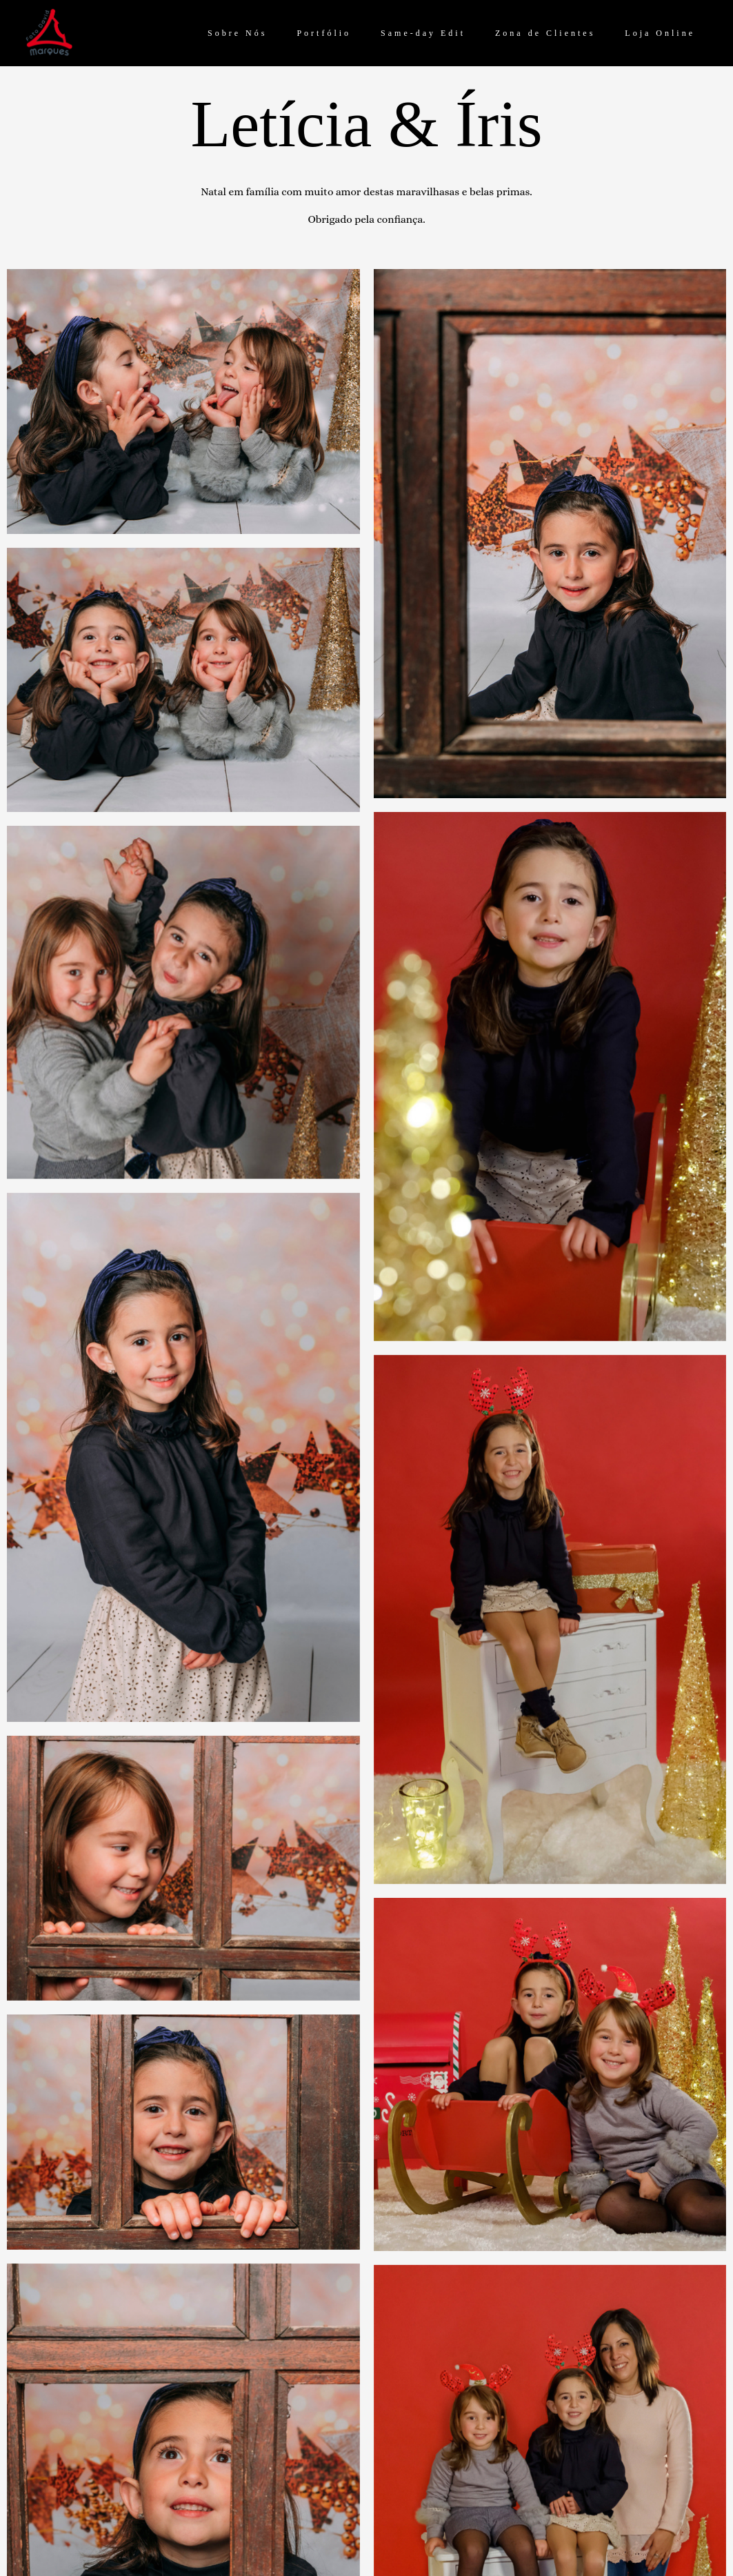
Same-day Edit (423, 33)
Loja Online (660, 33)
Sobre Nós (237, 33)
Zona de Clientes (545, 33)
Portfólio (324, 33)
